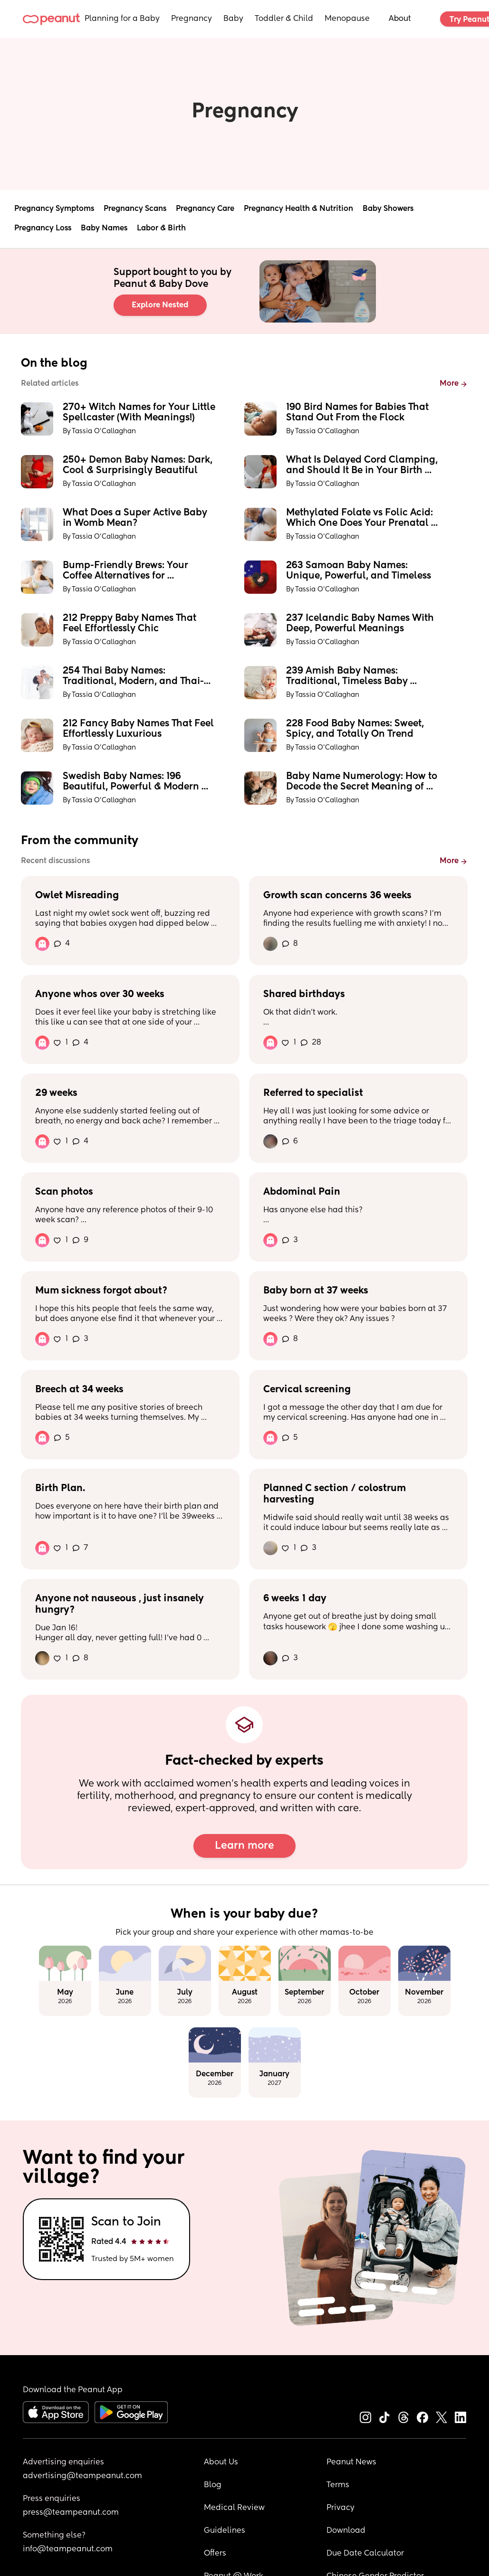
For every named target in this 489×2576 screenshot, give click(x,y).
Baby (233, 19)
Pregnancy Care (205, 209)
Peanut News (351, 2462)
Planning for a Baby (122, 19)
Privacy (340, 2508)
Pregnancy (191, 19)
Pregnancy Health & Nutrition (298, 209)
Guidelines (224, 2531)
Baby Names (104, 228)
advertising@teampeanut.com (82, 2476)
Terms (337, 2485)
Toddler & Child (284, 19)
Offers (215, 2553)
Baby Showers (388, 209)
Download (345, 2531)
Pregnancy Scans (135, 209)
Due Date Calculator (365, 2553)
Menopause (347, 19)
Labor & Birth (161, 228)
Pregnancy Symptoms (54, 209)
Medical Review (234, 2508)
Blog (212, 2485)
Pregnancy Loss (42, 228)
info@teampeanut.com (68, 2549)
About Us (221, 2462)
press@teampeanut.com (71, 2513)
